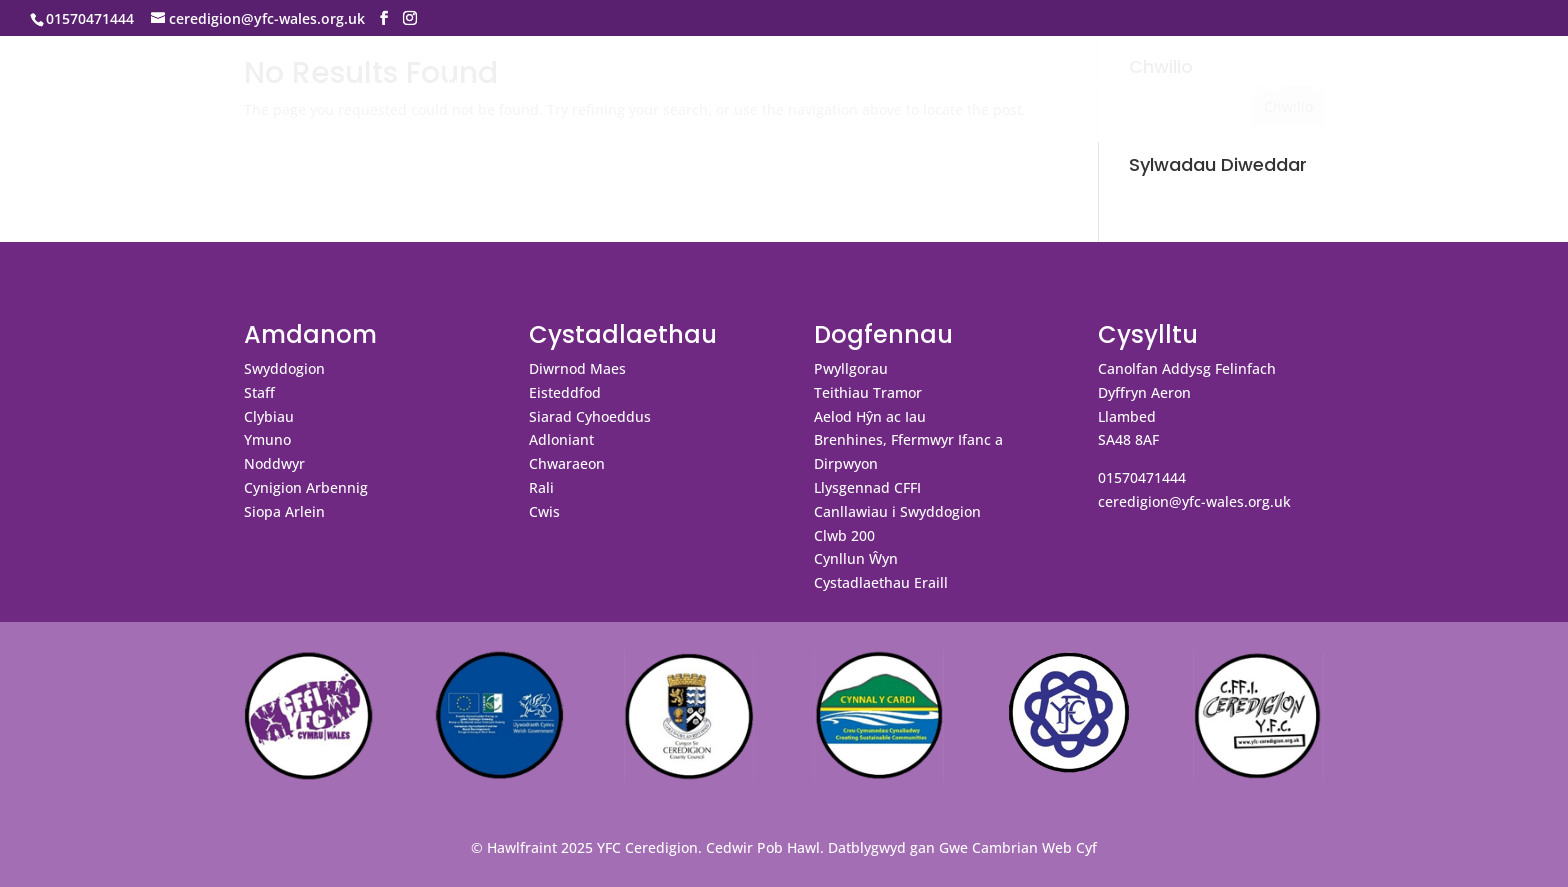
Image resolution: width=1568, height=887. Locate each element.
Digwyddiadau (690, 88)
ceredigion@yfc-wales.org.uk (1194, 501)
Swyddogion (284, 368)
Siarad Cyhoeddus (590, 416)
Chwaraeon (567, 463)
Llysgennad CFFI (867, 487)
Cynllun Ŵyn (856, 558)
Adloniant (561, 439)
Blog (1402, 88)
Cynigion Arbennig (306, 487)
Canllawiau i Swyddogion (897, 511)
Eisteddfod (565, 392)
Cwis (544, 511)
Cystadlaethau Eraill (881, 582)
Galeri (1067, 88)
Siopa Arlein (284, 511)
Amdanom (554, 88)
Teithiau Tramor (868, 392)
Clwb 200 (844, 535)
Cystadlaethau (821, 88)
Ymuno (267, 439)
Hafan (469, 88)
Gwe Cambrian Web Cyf (1018, 847)
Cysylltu (1162, 88)
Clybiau (269, 416)
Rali (541, 487)
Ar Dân (1336, 88)
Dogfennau (960, 88)
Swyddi (1468, 88)
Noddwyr (274, 463)
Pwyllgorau (851, 368)
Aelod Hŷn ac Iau (870, 416)
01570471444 (1142, 477)
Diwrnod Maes (577, 368)
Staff (259, 392)
